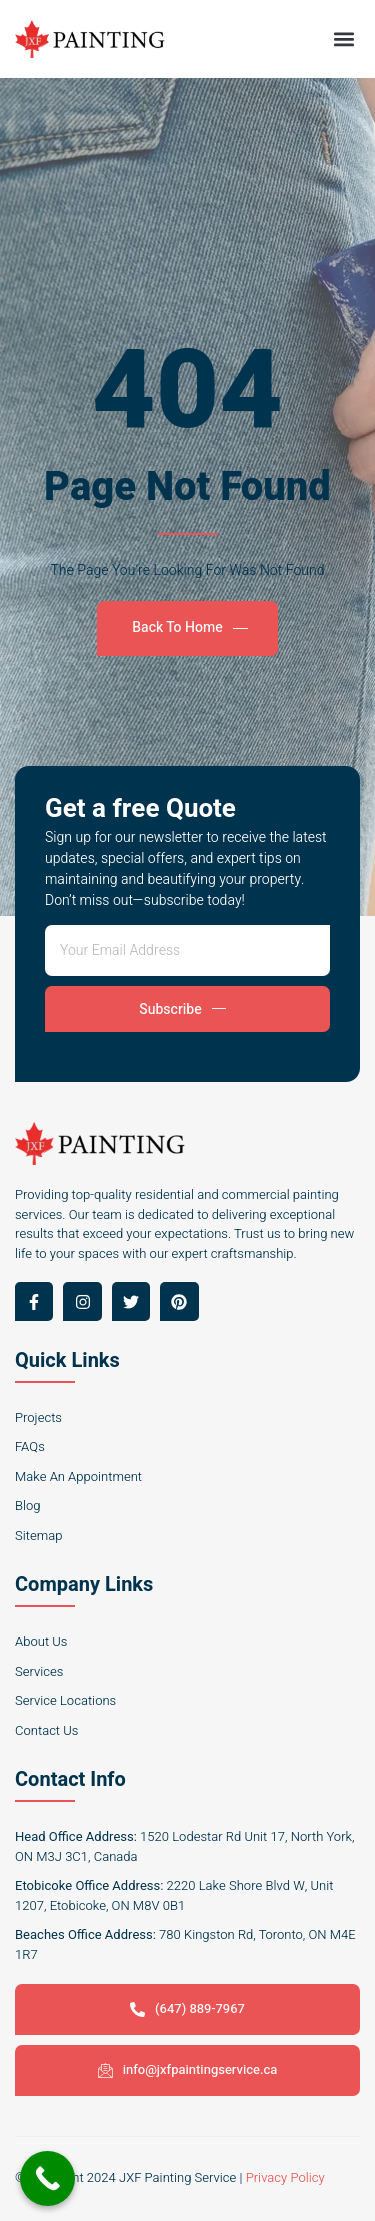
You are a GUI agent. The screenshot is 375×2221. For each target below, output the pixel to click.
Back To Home (189, 627)
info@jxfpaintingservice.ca (188, 2069)
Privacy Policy (285, 2177)
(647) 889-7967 (187, 2008)
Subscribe (182, 1009)
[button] (343, 38)
